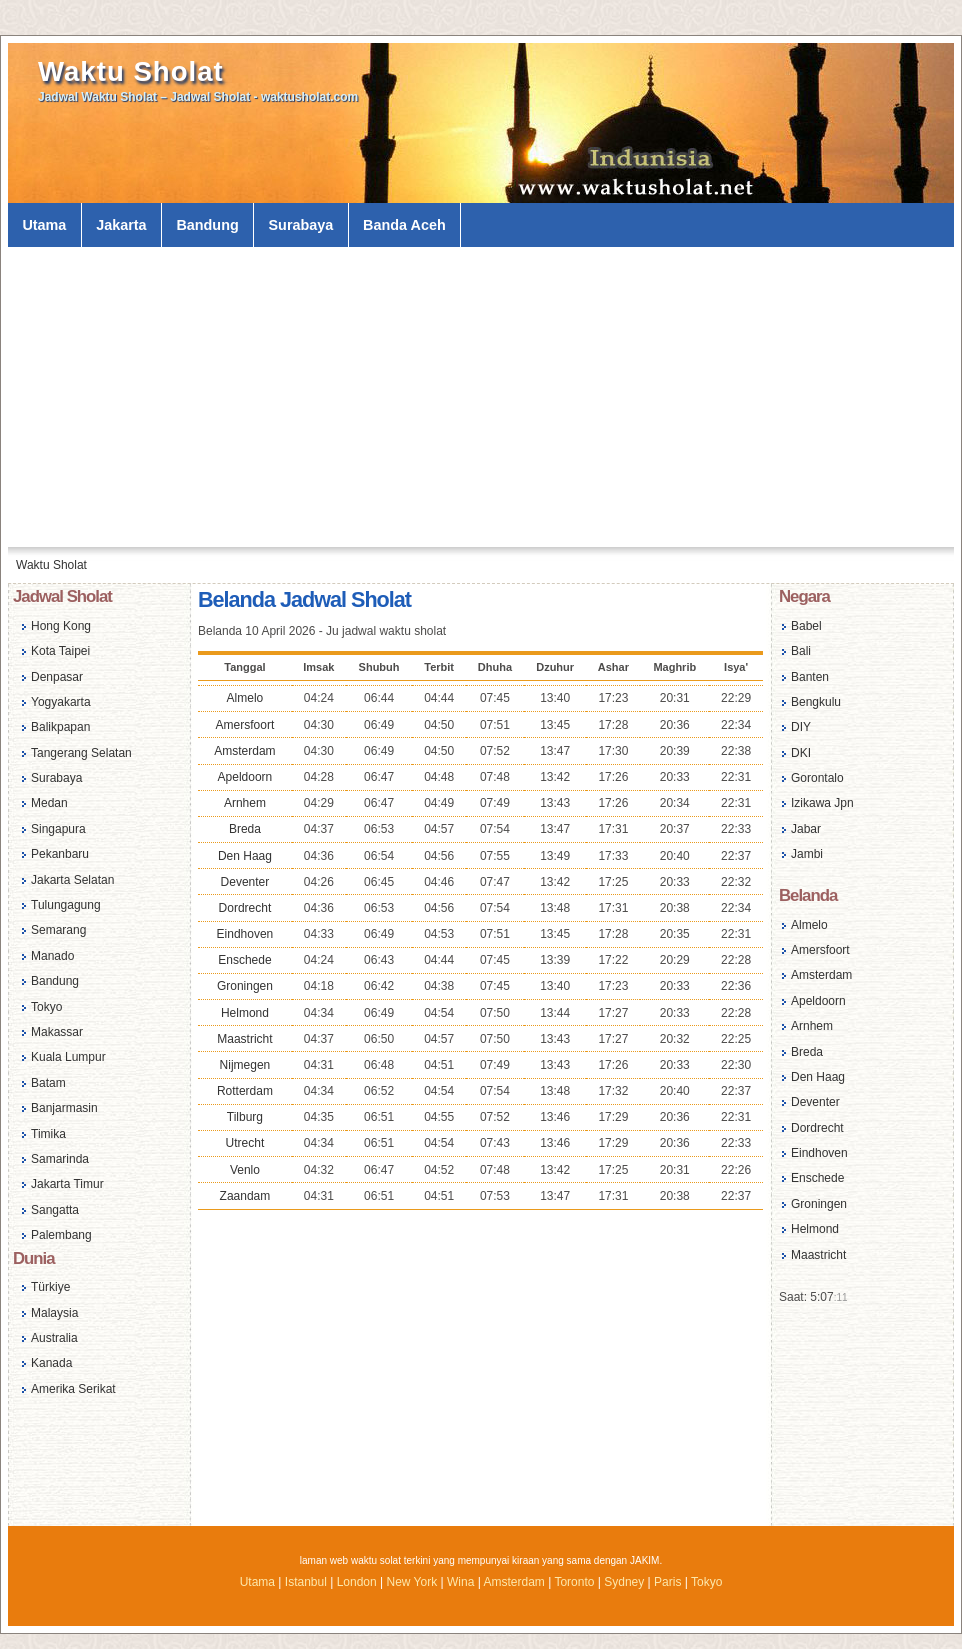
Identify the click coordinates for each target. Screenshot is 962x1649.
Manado (52, 956)
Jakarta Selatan (72, 880)
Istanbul (306, 1582)
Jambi (807, 854)
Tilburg (245, 1117)
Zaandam (245, 1196)
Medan (49, 803)
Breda (245, 829)
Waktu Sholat (131, 71)
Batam (48, 1083)
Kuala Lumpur (68, 1057)
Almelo (245, 698)
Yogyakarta (61, 702)
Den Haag (245, 856)
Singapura (58, 829)
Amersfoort (245, 725)
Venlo (245, 1170)
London (357, 1582)
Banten (810, 677)
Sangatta (55, 1210)
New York (411, 1582)
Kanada (51, 1363)
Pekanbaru (60, 854)
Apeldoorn (245, 777)
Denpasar (57, 677)
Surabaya (301, 225)
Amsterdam (244, 751)
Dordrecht (245, 908)
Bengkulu (816, 702)
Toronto (574, 1582)
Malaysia (54, 1313)
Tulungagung (66, 905)
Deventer (245, 882)
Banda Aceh (404, 225)
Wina (460, 1582)
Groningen (245, 986)
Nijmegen (245, 1065)
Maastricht (244, 1039)
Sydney (624, 1582)
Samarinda (60, 1159)
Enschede (244, 960)
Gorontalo (817, 778)
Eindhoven (245, 934)
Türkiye (50, 1287)
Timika (48, 1134)
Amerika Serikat (73, 1389)
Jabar (806, 829)
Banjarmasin (64, 1108)
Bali (801, 651)
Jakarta (121, 225)
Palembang (61, 1235)
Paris (667, 1582)
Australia (54, 1338)
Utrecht (245, 1143)
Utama (44, 225)
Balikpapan (60, 727)
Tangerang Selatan (81, 753)
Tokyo (46, 1007)
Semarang (58, 930)
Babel (806, 626)
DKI (801, 753)
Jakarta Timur (67, 1184)
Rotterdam (245, 1091)
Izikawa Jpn (822, 803)
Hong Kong (61, 626)
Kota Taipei (60, 651)
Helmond (245, 1013)
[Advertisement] (481, 397)
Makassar (57, 1032)
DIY (801, 727)
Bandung (207, 225)
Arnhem (245, 803)
